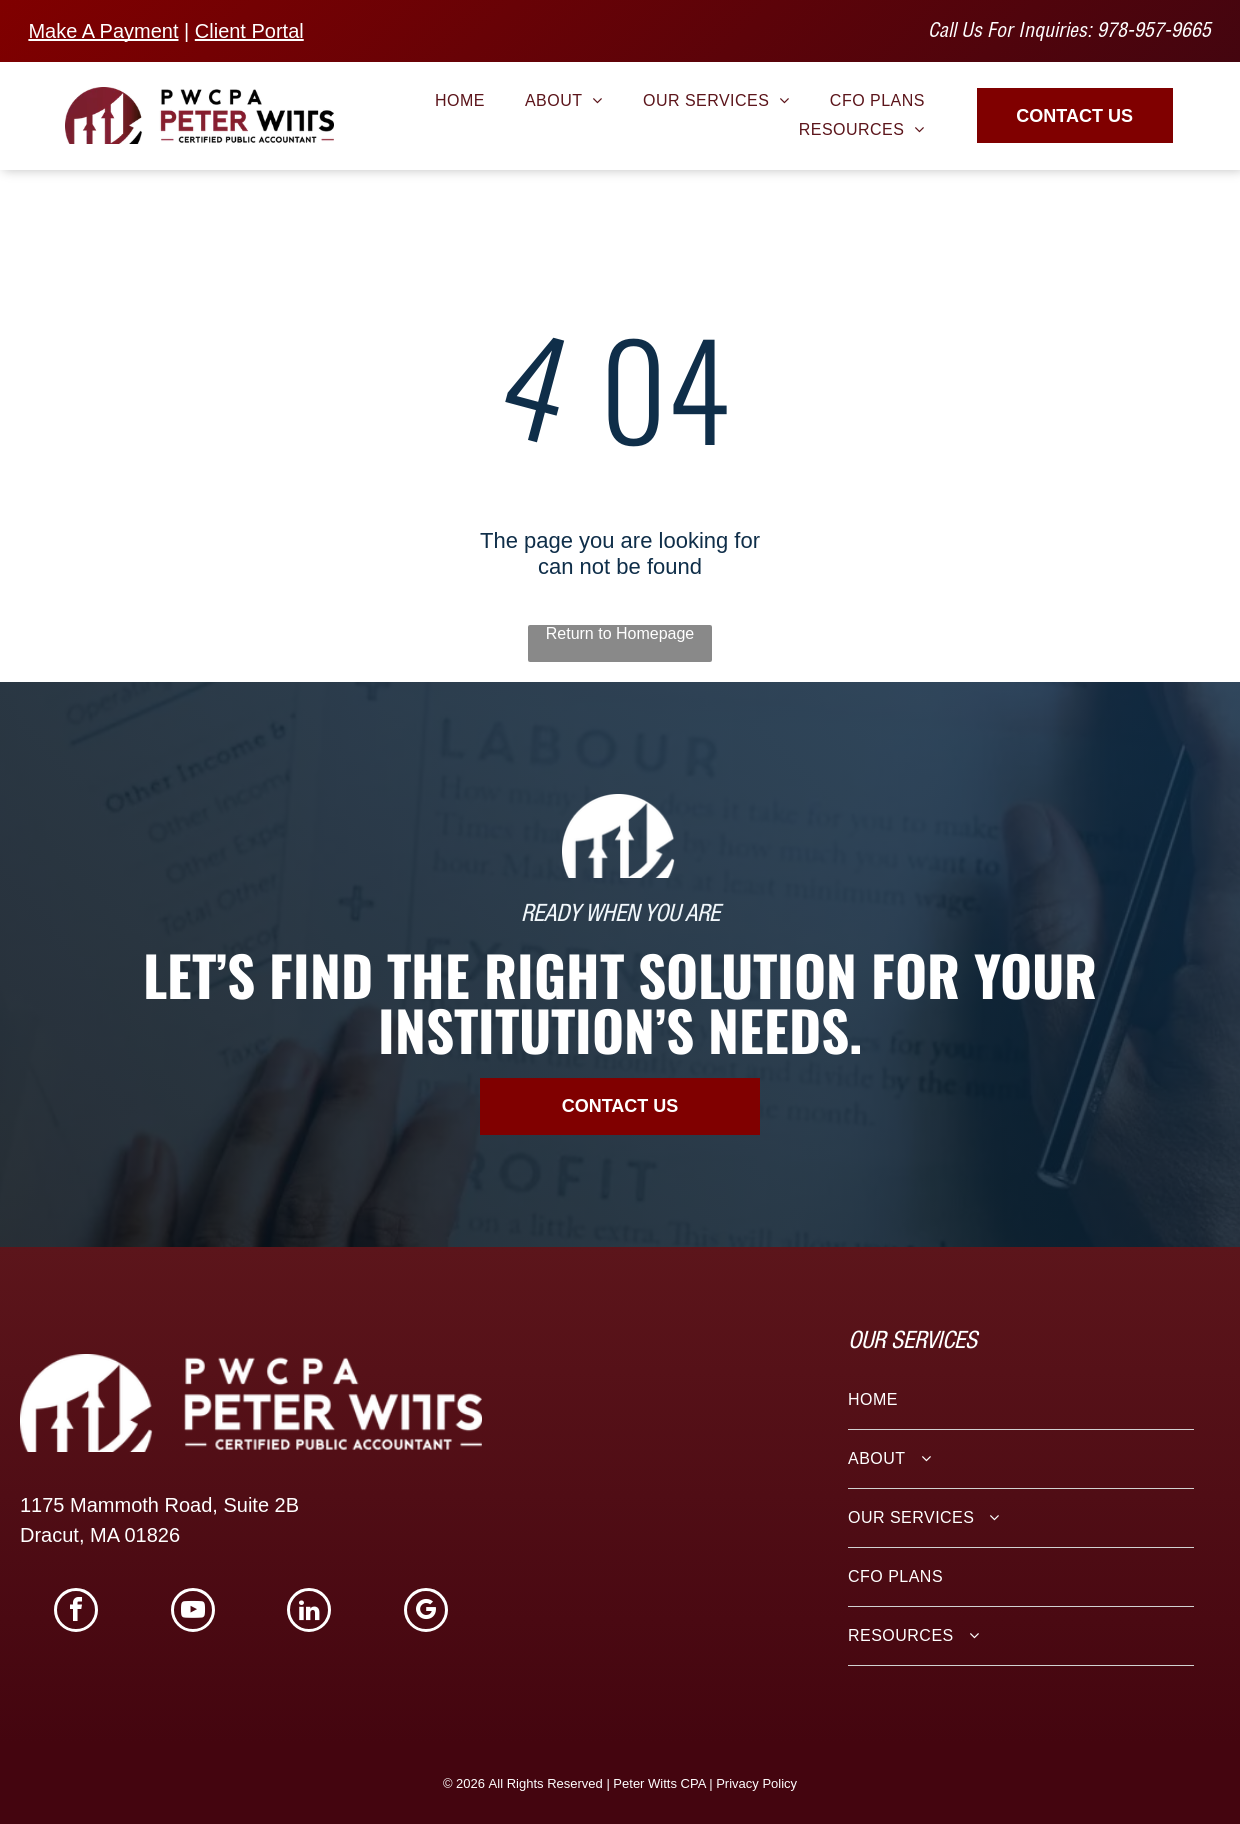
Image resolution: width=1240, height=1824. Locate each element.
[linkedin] (309, 1612)
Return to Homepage (620, 633)
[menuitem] (460, 101)
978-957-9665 (1154, 33)
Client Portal (249, 31)
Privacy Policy (756, 1783)
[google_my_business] (426, 1612)
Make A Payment (103, 31)
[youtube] (193, 1612)
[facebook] (76, 1612)
